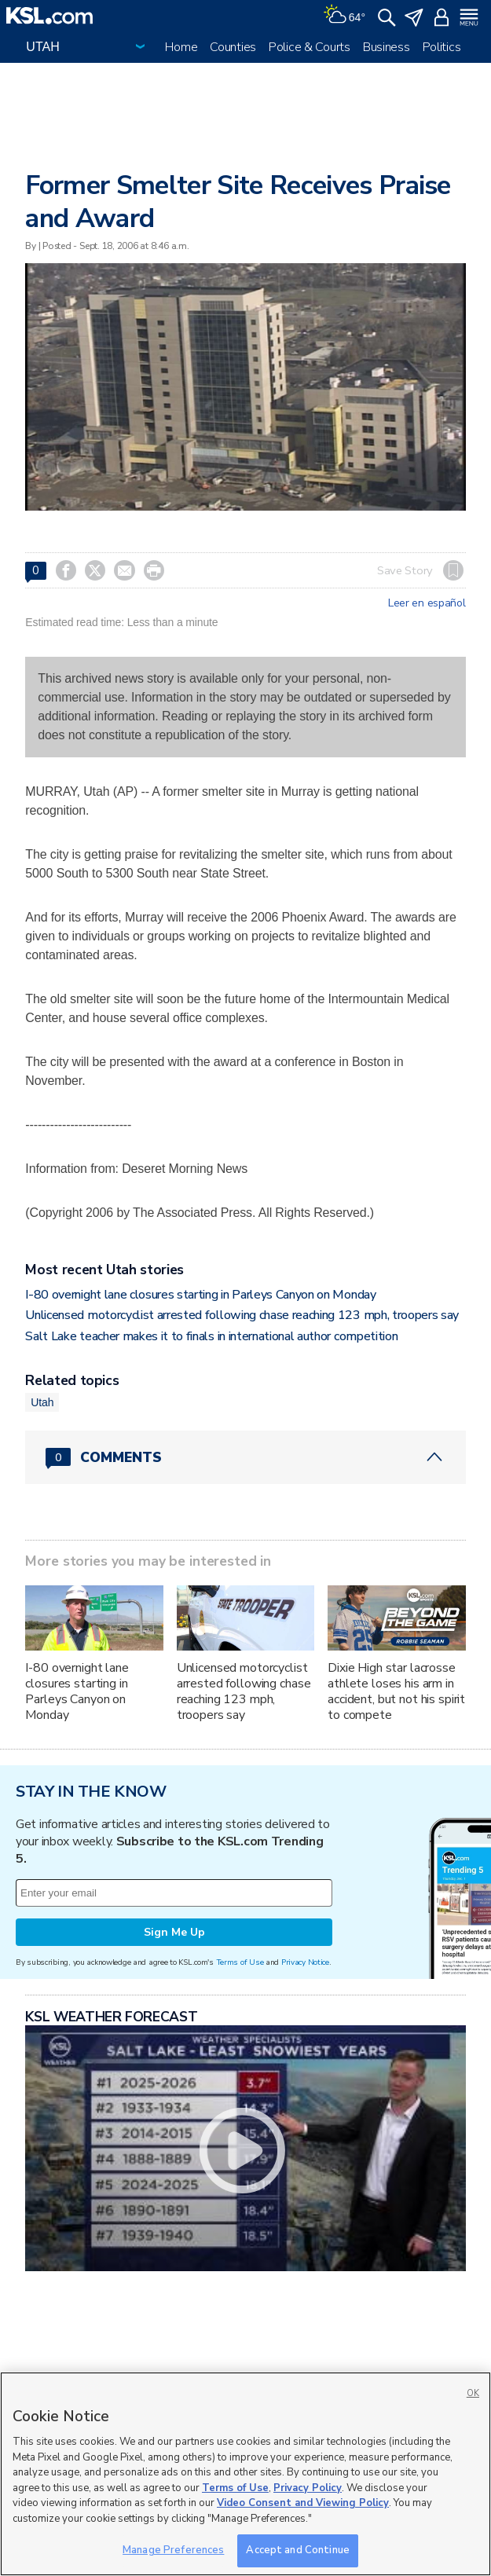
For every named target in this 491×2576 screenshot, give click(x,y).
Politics (442, 47)
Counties (233, 47)
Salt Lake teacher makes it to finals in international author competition (211, 1336)
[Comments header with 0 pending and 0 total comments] (245, 1457)
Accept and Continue (297, 2550)
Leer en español (427, 603)
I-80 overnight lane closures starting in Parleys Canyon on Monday (200, 1294)
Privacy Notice (305, 1962)
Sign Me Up (174, 1932)
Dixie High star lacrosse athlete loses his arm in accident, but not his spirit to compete (396, 1691)
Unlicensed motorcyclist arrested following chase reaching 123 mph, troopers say (242, 1315)
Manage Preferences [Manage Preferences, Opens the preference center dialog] (173, 2550)
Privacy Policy (307, 2488)
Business (386, 47)
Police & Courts (309, 47)
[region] (245, 2474)
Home (181, 47)
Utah (42, 1402)
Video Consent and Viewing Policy (303, 2503)
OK (473, 2393)
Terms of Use (240, 1962)
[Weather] (344, 15)
